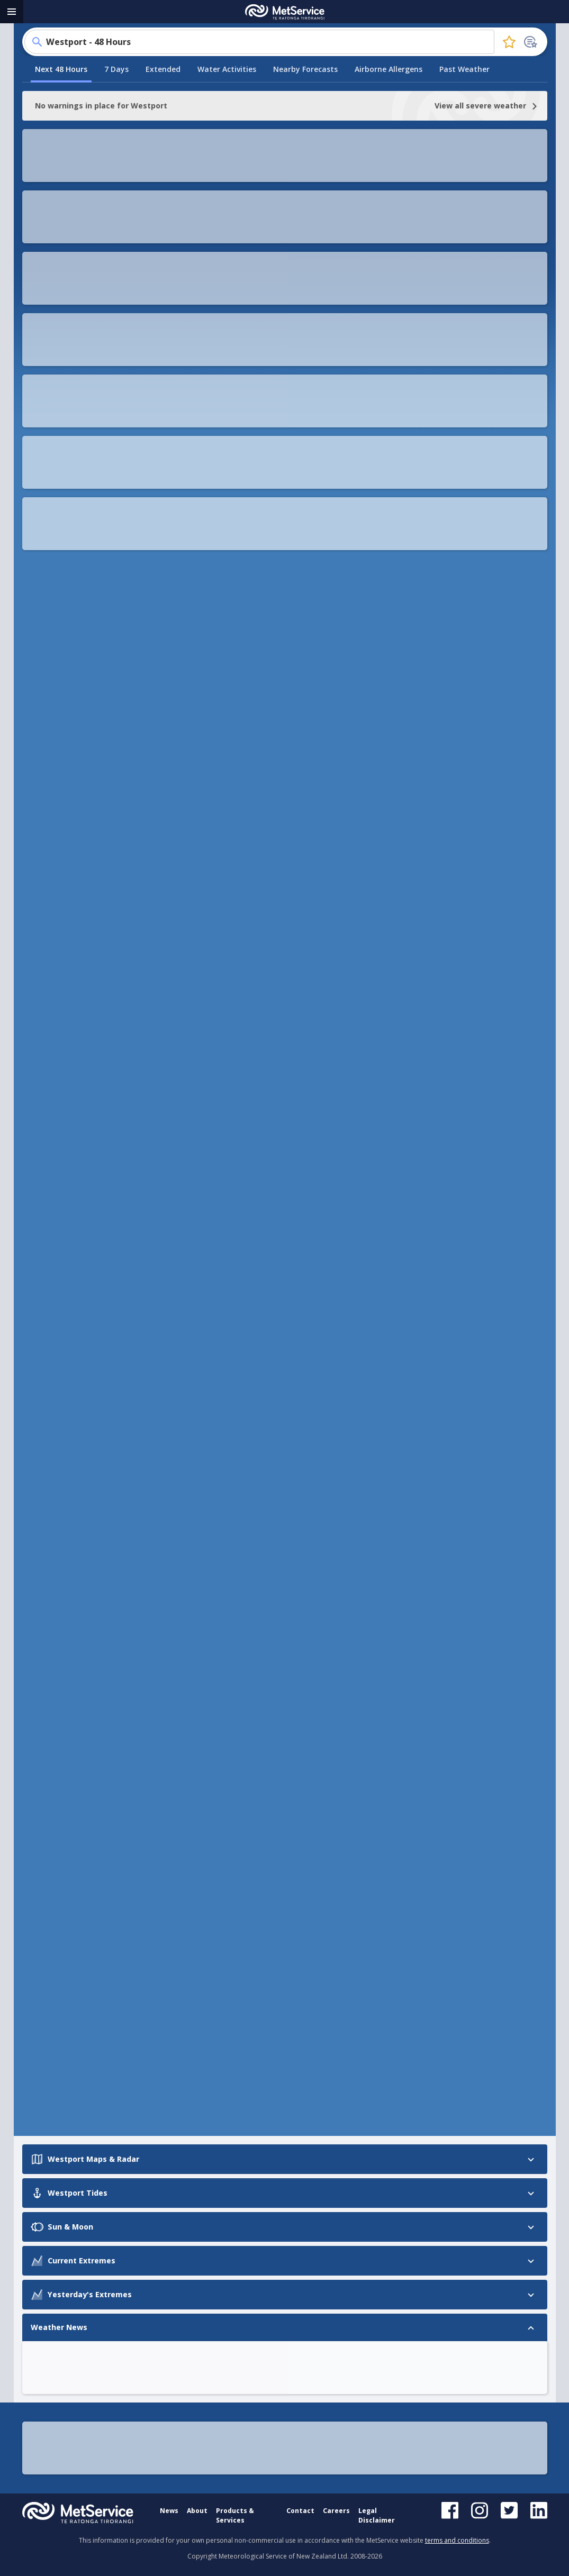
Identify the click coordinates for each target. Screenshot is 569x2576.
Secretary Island (245, 1754)
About (197, 2510)
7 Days (116, 201)
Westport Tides (54, 1142)
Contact (300, 2510)
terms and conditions (457, 2540)
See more (64, 757)
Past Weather (464, 201)
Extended (163, 201)
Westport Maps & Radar (70, 1122)
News (169, 2510)
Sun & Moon (47, 1162)
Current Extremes (58, 1182)
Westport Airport (246, 1866)
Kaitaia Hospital (245, 1782)
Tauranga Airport (247, 1810)
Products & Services (235, 2515)
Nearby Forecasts (305, 201)
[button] (178, 275)
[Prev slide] (41, 638)
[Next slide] (172, 638)
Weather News (52, 1223)
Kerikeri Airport (243, 1838)
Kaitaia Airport (242, 1726)
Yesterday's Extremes (66, 1203)
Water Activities (226, 201)
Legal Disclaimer (376, 2515)
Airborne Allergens (388, 201)
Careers (336, 2510)
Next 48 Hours (61, 201)
